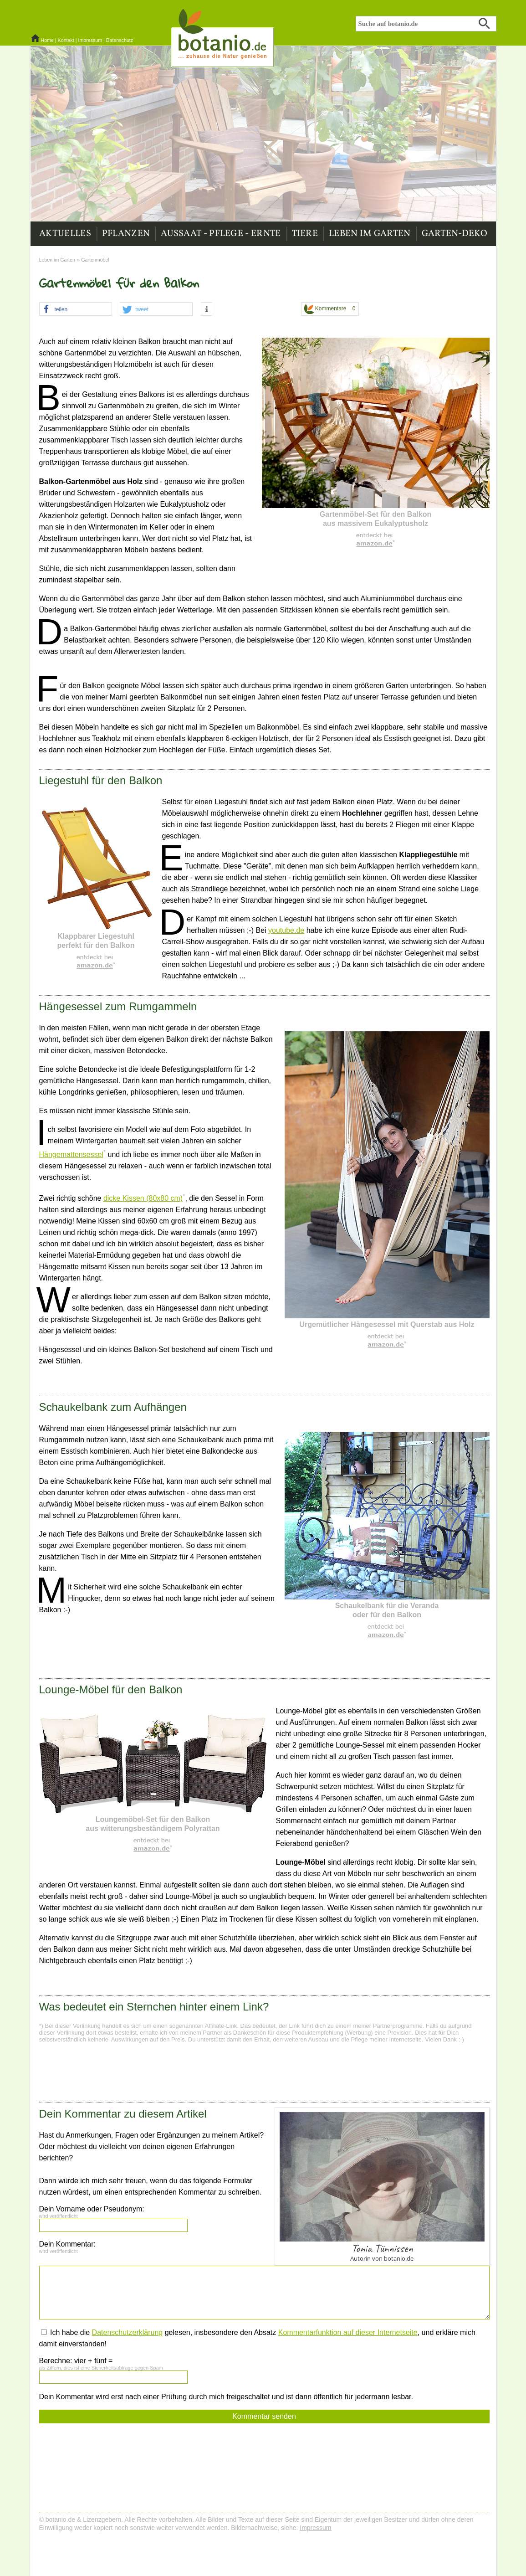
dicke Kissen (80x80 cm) (143, 1198)
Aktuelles (65, 233)
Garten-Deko (454, 233)
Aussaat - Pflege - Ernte (221, 233)
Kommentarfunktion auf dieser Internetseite (348, 2332)
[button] (76, 309)
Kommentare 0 (330, 309)
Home (47, 40)
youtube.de (286, 930)
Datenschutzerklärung (127, 2332)
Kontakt (66, 40)
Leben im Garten (370, 233)
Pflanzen (126, 233)
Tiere (305, 233)
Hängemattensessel (71, 1154)
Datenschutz (119, 40)
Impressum (90, 40)
